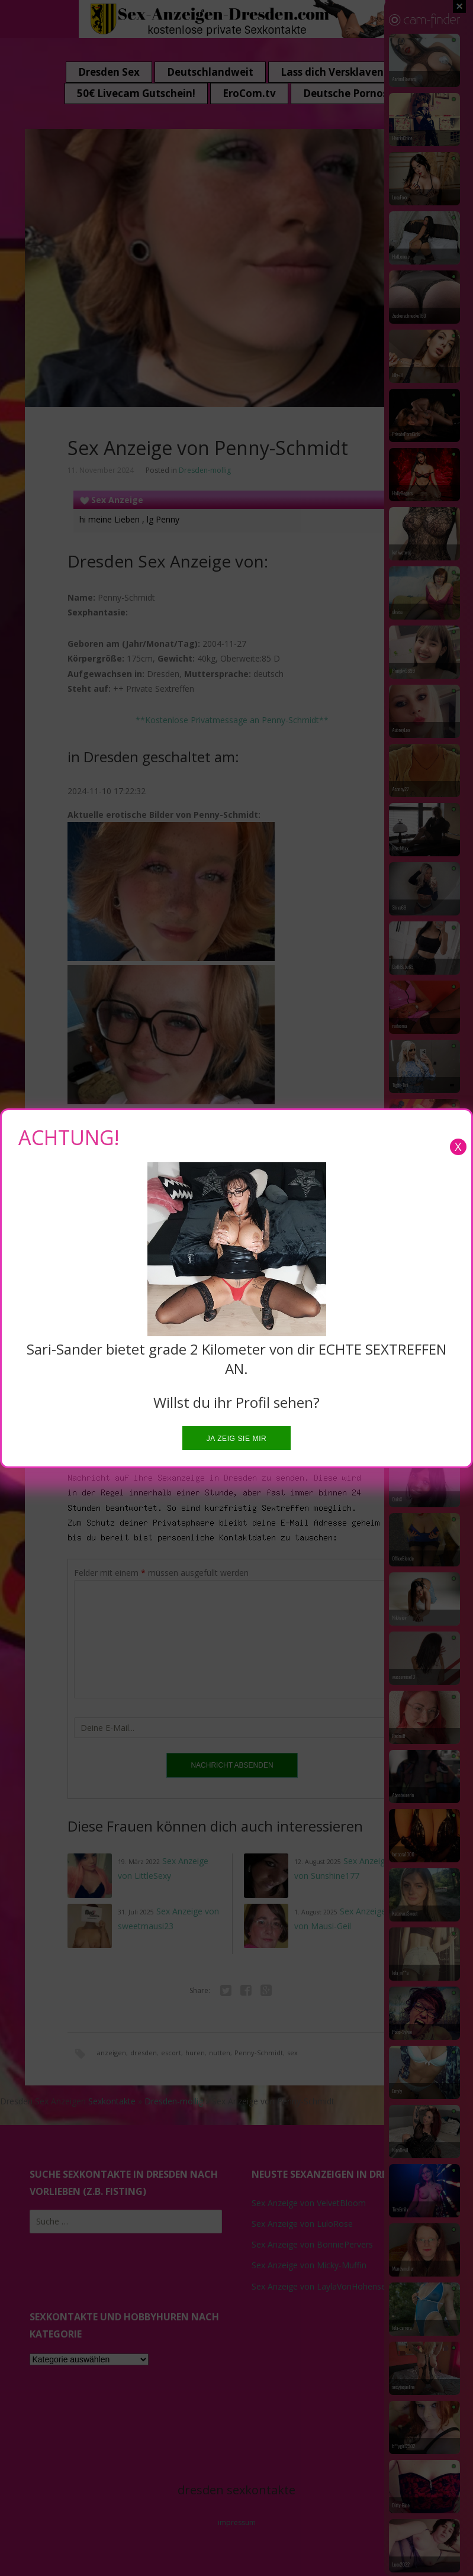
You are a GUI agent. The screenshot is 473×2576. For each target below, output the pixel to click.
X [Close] (458, 1147)
